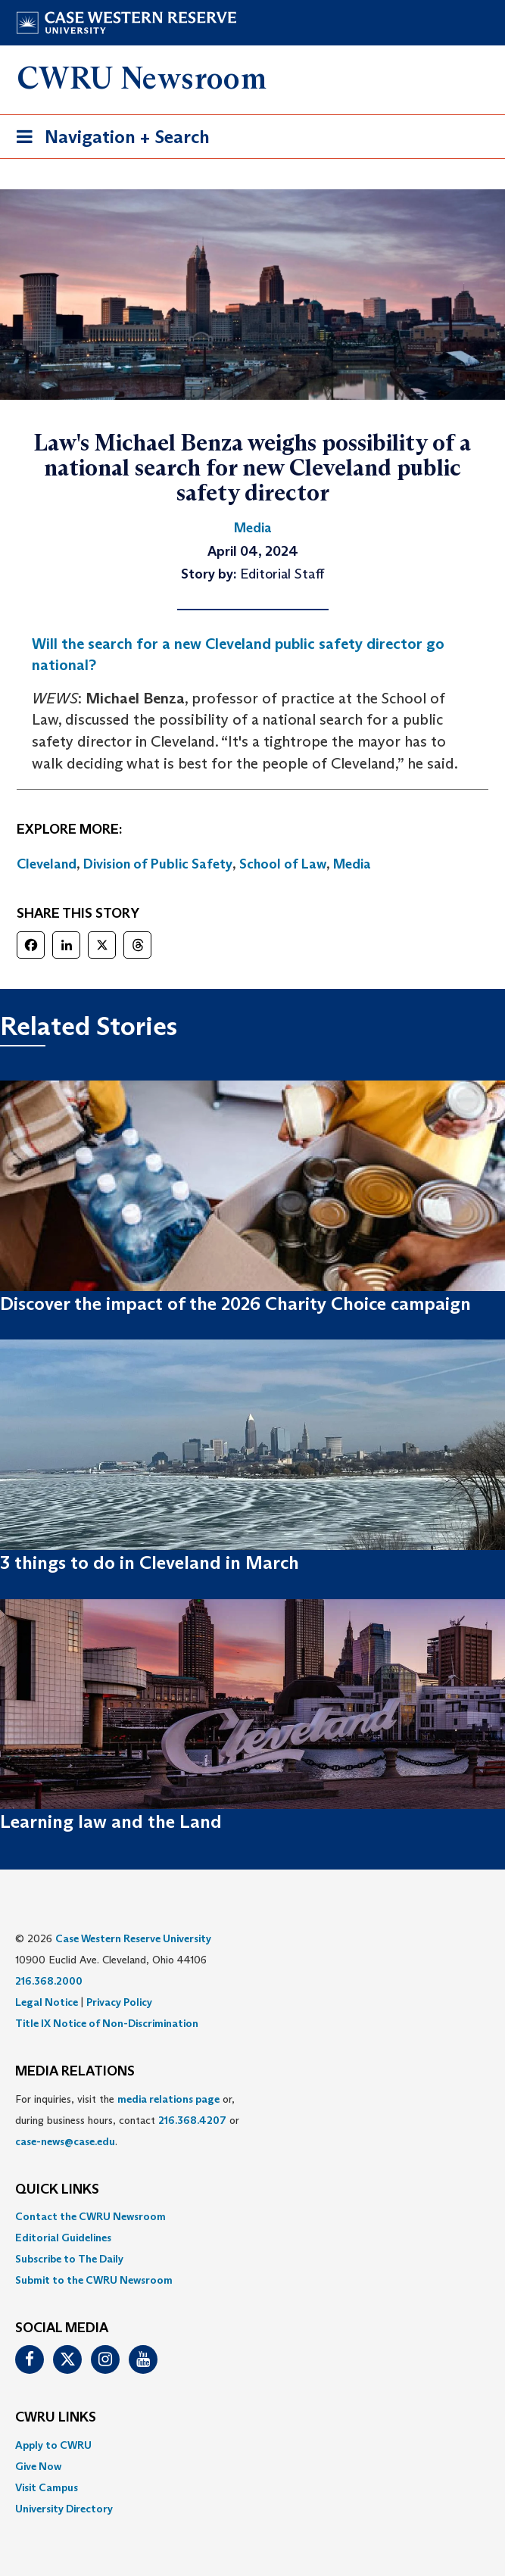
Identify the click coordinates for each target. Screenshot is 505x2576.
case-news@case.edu (65, 2141)
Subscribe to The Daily (69, 2259)
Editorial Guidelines (63, 2237)
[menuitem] (252, 2216)
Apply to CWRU (53, 2445)
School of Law (282, 864)
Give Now (38, 2466)
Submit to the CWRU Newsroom (94, 2280)
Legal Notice (46, 2002)
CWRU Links (55, 2417)
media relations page (168, 2099)
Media (352, 864)
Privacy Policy (119, 2002)
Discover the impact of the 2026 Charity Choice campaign (235, 1304)
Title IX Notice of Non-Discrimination (106, 2023)
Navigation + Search (108, 139)
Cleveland (46, 864)
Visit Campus (46, 2487)
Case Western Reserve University (133, 1938)
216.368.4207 (192, 2120)
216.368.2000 (49, 1981)
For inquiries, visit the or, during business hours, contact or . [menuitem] (127, 2120)
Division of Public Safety (157, 864)
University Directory (64, 2508)
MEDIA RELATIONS (75, 2071)
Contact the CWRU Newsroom (90, 2216)
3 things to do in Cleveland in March (149, 1562)
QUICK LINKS (57, 2189)
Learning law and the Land (111, 1821)
